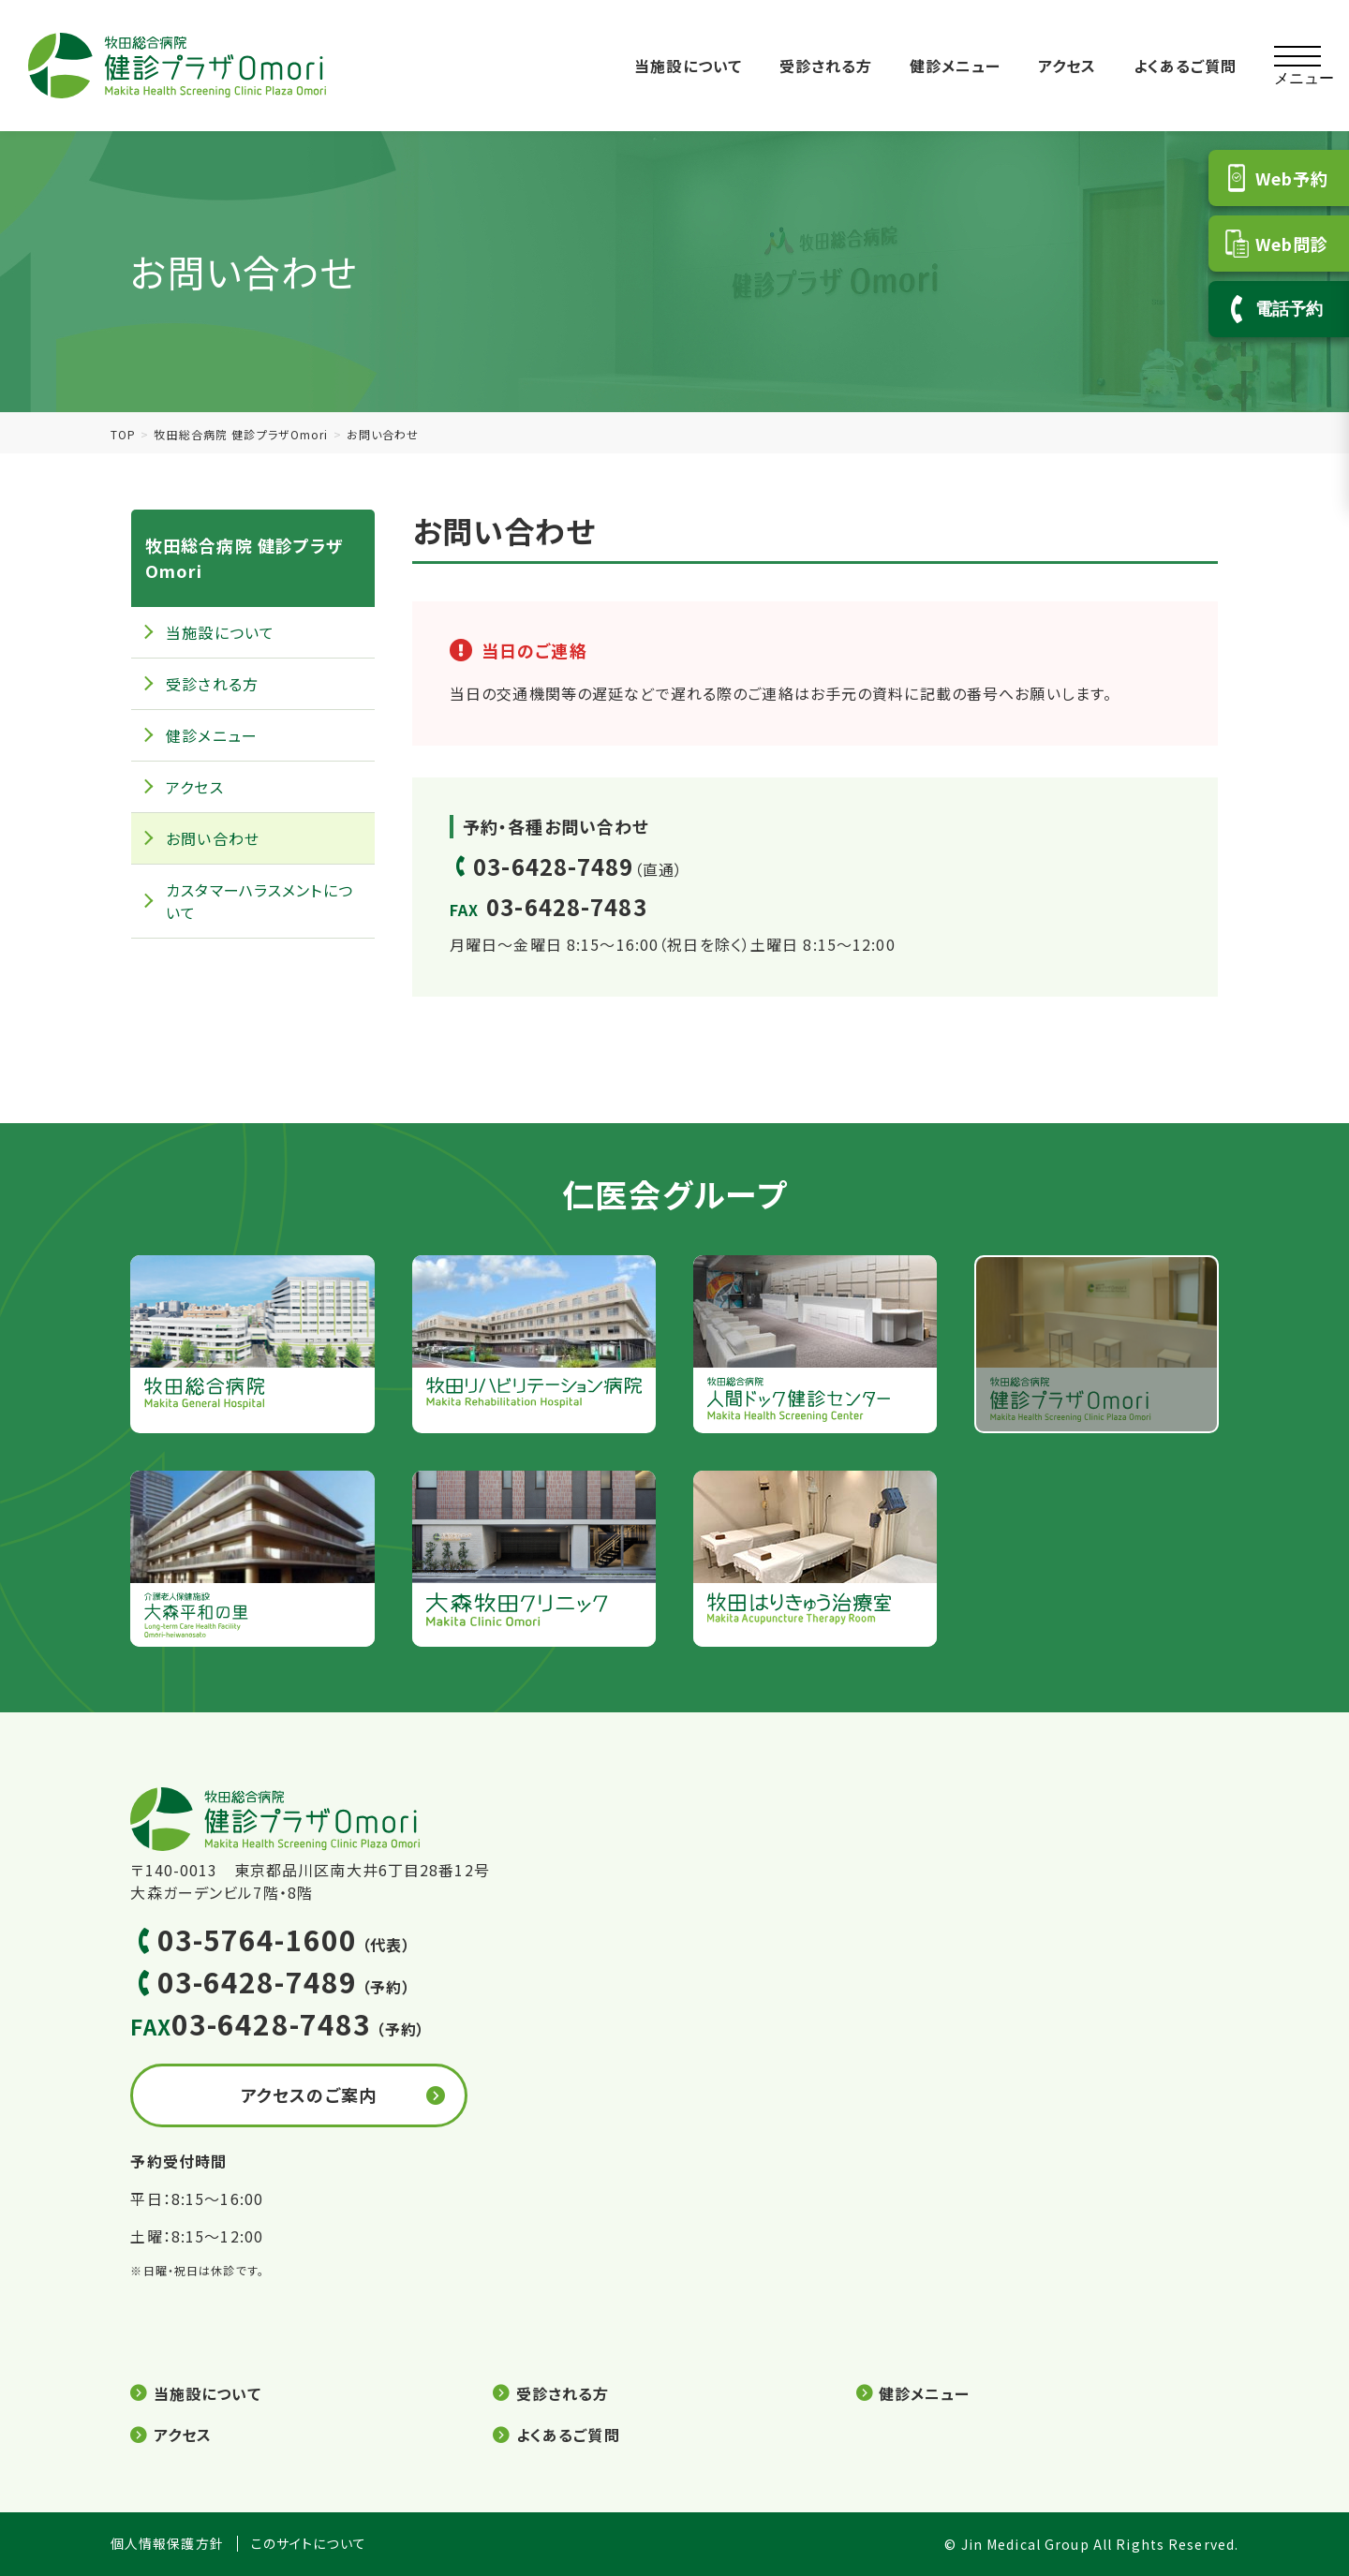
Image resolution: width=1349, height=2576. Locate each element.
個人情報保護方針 (167, 2544)
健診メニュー (955, 65)
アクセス (1067, 65)
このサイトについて (308, 2544)
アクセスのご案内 (309, 2094)
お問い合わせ (212, 838)
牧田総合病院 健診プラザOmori (241, 434)
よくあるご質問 (1186, 65)
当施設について (688, 65)
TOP (123, 434)
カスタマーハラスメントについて (259, 901)
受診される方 (826, 65)
